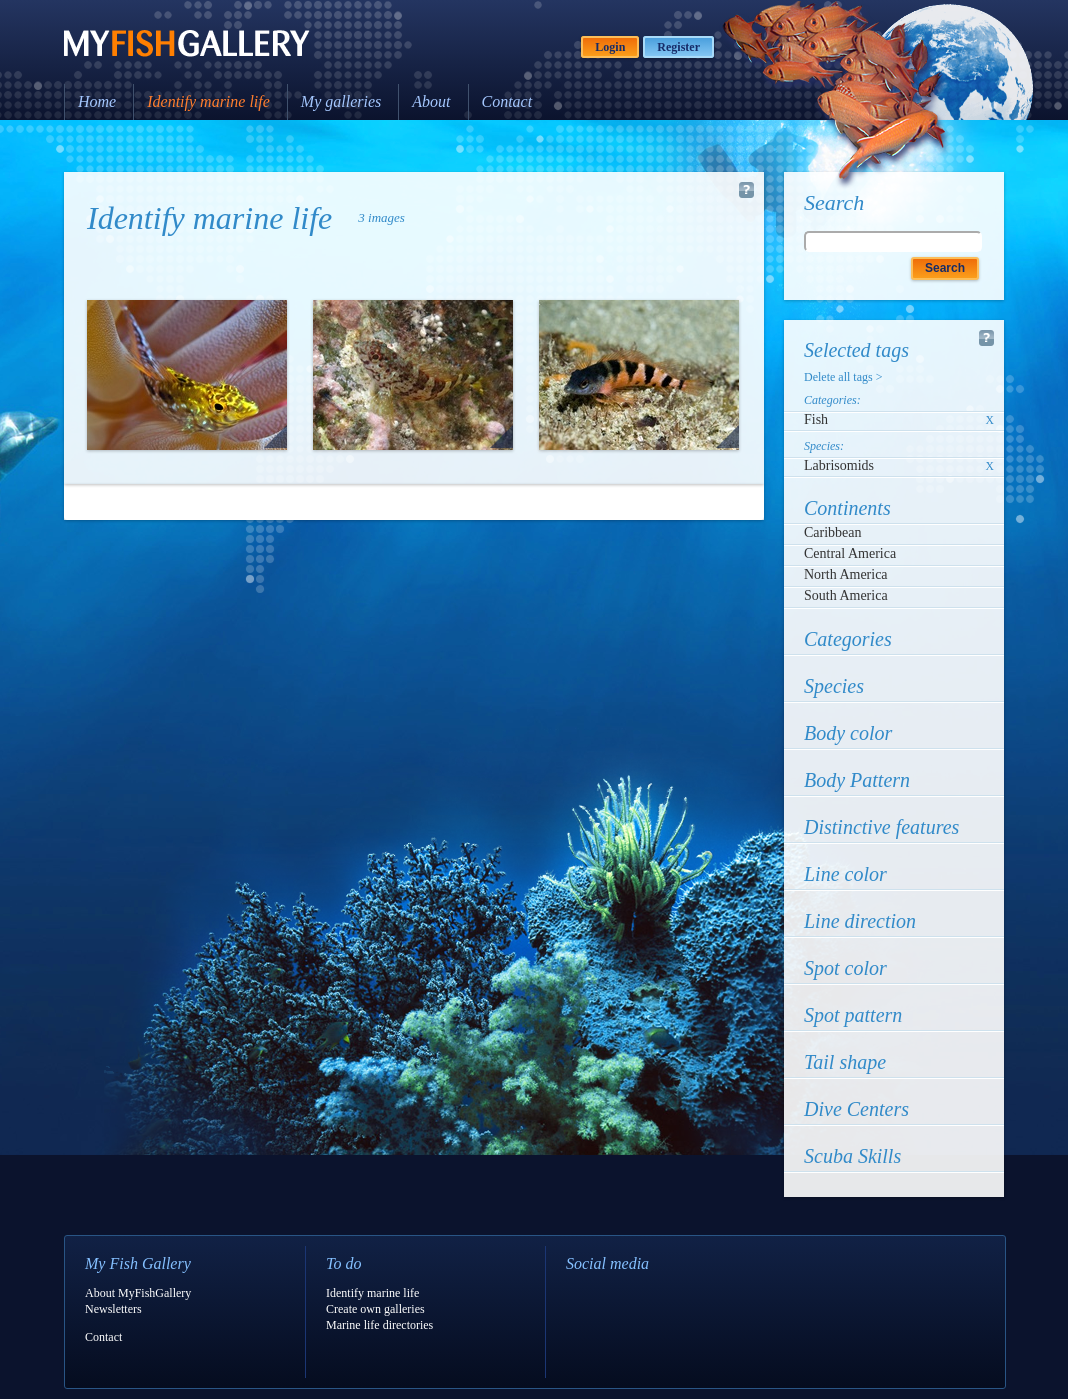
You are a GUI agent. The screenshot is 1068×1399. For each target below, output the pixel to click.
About (431, 101)
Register (678, 47)
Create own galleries (375, 1309)
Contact (507, 101)
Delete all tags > (843, 377)
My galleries (341, 101)
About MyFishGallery (138, 1293)
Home (97, 101)
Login (610, 47)
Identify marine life (208, 101)
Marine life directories (379, 1325)
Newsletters (113, 1309)
